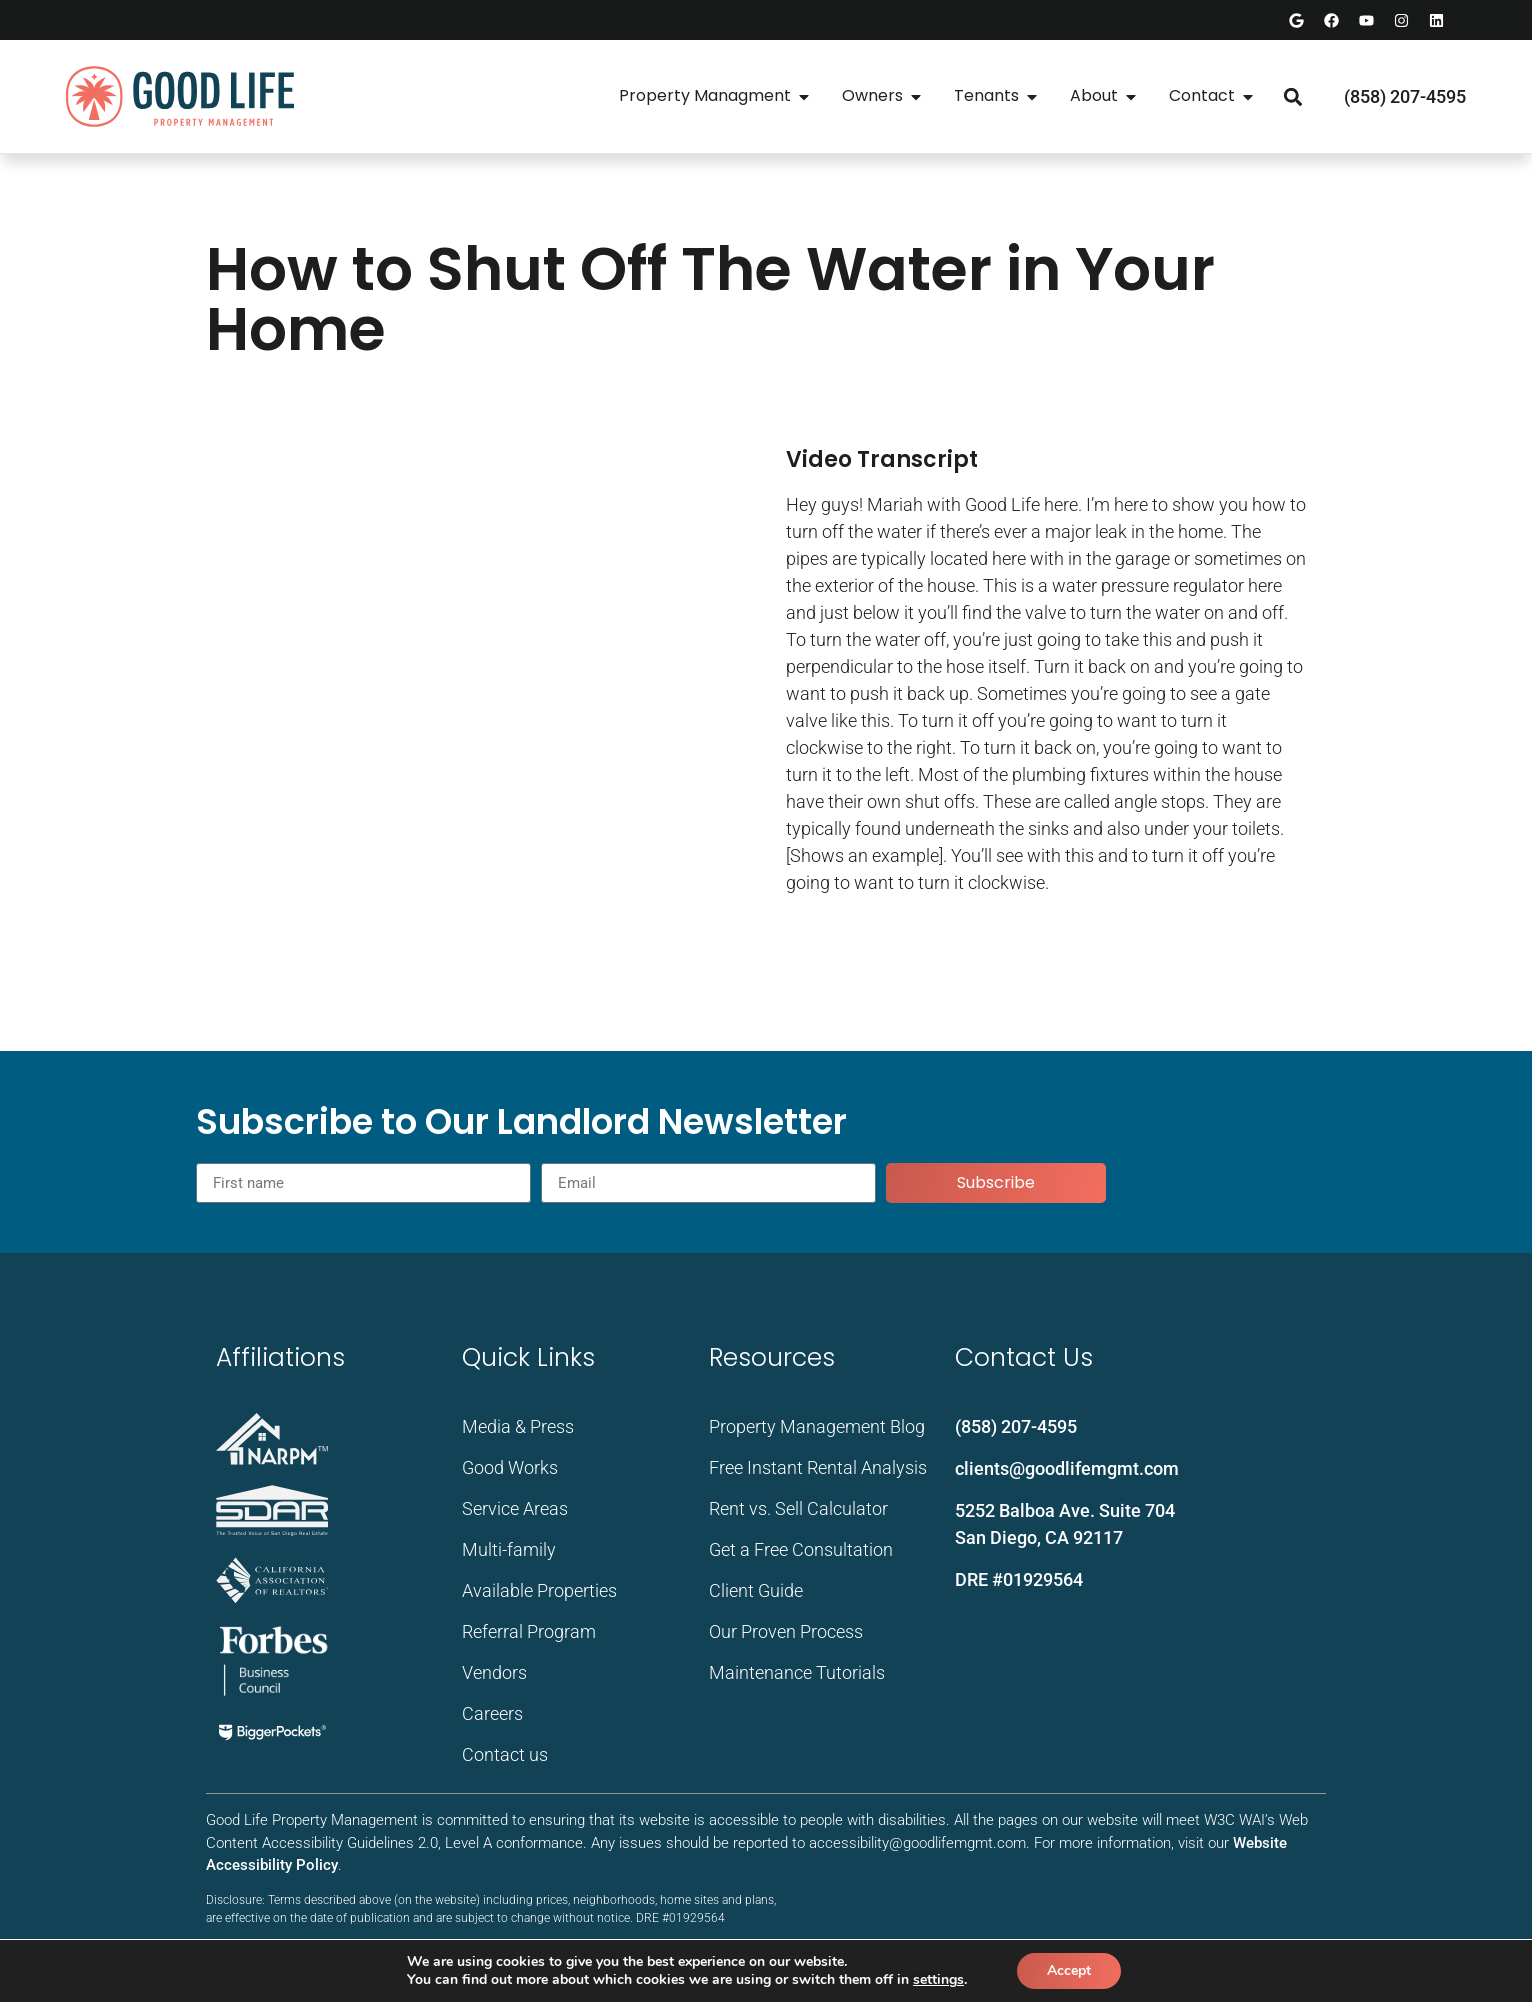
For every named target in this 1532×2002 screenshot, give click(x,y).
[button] (1292, 96)
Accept (1069, 1970)
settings (938, 1980)
